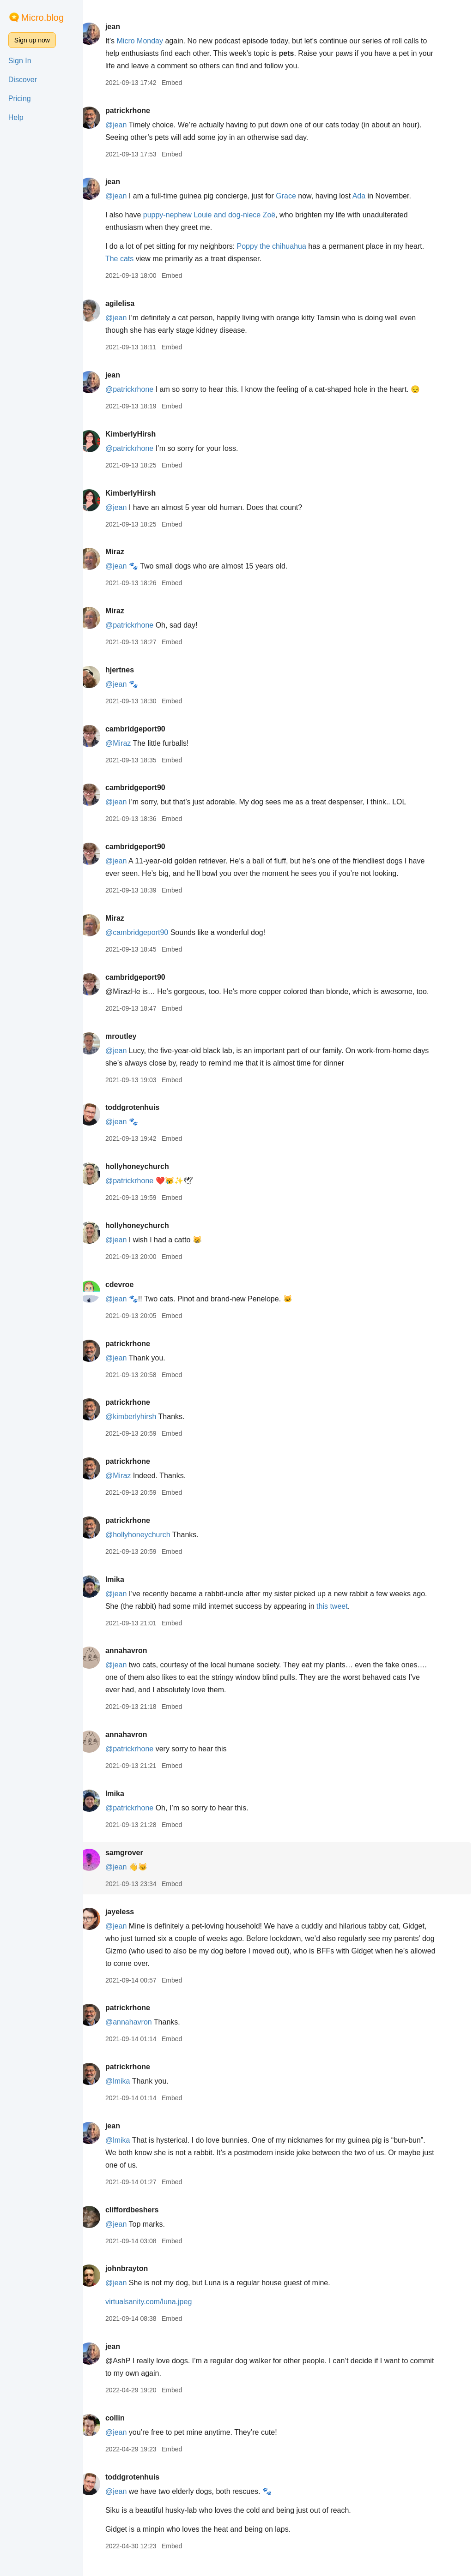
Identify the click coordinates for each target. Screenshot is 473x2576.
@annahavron (140, 2034)
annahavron (138, 1663)
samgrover (136, 1865)
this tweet (360, 1619)
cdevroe (131, 1297)
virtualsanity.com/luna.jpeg (160, 2314)
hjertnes (131, 670)
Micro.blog (42, 17)
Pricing (19, 98)
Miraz (126, 552)
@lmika (129, 2093)
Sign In (19, 61)
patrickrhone (139, 110)
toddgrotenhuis (144, 1120)
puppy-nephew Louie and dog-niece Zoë (221, 215)
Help (16, 117)
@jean (128, 125)
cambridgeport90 (147, 729)
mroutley (132, 1049)
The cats (131, 259)
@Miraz (129, 743)
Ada (370, 196)
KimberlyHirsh (142, 434)
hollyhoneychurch (149, 1179)
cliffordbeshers (143, 2222)
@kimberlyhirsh (142, 1429)
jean (124, 26)
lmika (126, 1592)
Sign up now (32, 40)
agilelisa (131, 303)
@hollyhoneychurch (149, 1547)
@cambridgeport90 (148, 932)
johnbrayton (138, 2281)
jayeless (131, 1924)
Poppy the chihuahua (283, 246)
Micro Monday (151, 41)
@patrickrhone (141, 389)
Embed (183, 82)
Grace (298, 196)
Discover (22, 80)
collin (126, 2430)
